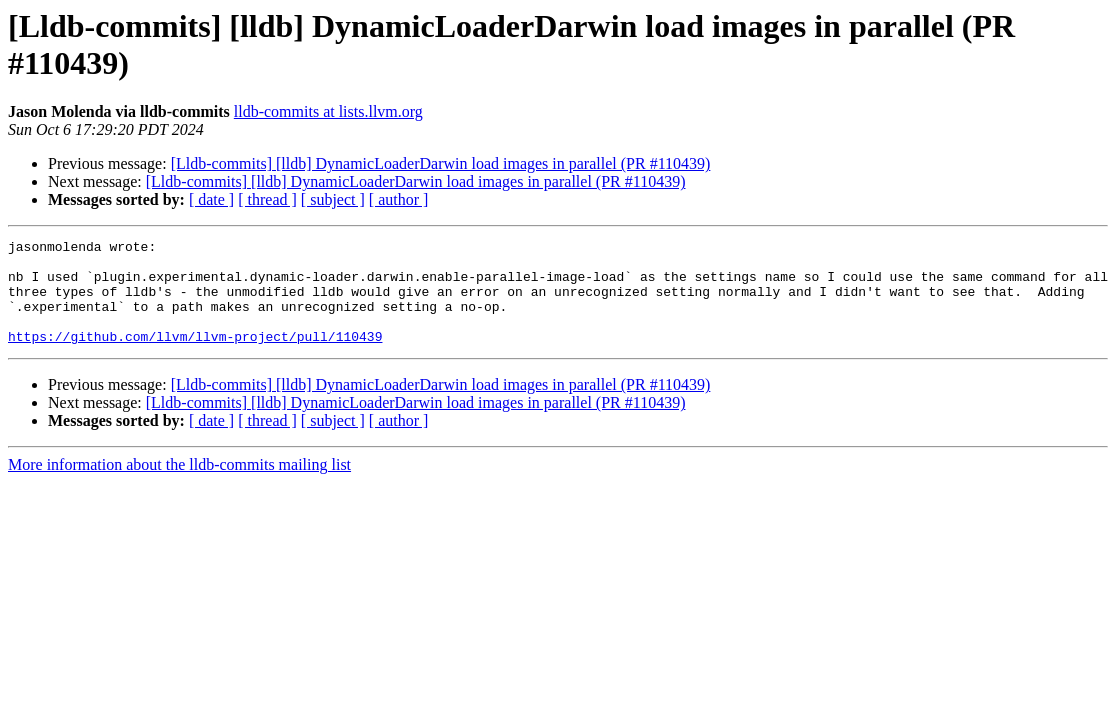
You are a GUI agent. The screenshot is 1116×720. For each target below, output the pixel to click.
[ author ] (399, 199)
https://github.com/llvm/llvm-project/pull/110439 (195, 357)
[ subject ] (333, 199)
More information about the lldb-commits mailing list (179, 485)
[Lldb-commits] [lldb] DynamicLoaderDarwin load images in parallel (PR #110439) (441, 163)
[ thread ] (267, 199)
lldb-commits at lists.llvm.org (328, 111)
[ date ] (211, 199)
